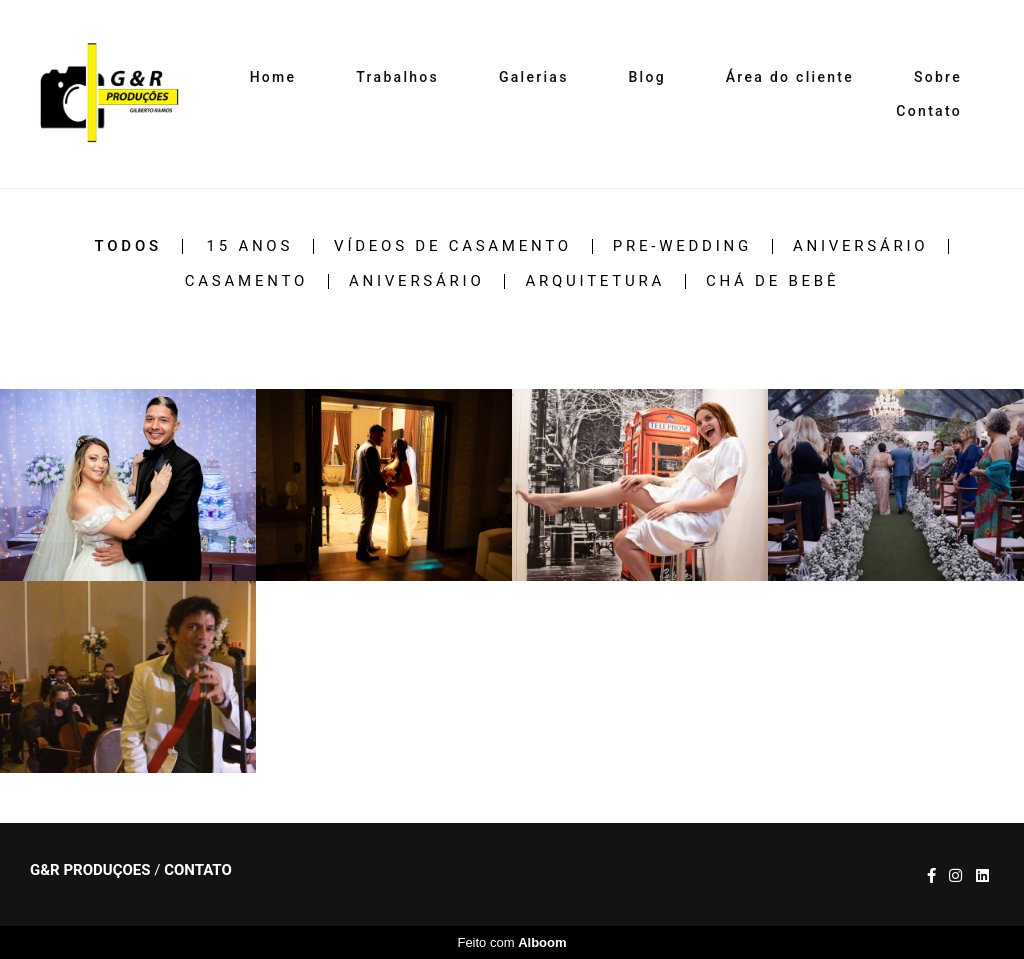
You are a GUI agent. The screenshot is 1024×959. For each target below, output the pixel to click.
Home (273, 77)
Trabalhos (397, 77)
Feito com (511, 942)
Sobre (938, 77)
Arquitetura (595, 281)
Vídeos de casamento (453, 246)
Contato (929, 111)
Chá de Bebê (772, 281)
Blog (647, 77)
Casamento (246, 281)
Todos (128, 246)
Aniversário (860, 246)
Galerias (534, 77)
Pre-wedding (682, 246)
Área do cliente (790, 77)
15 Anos (250, 246)
